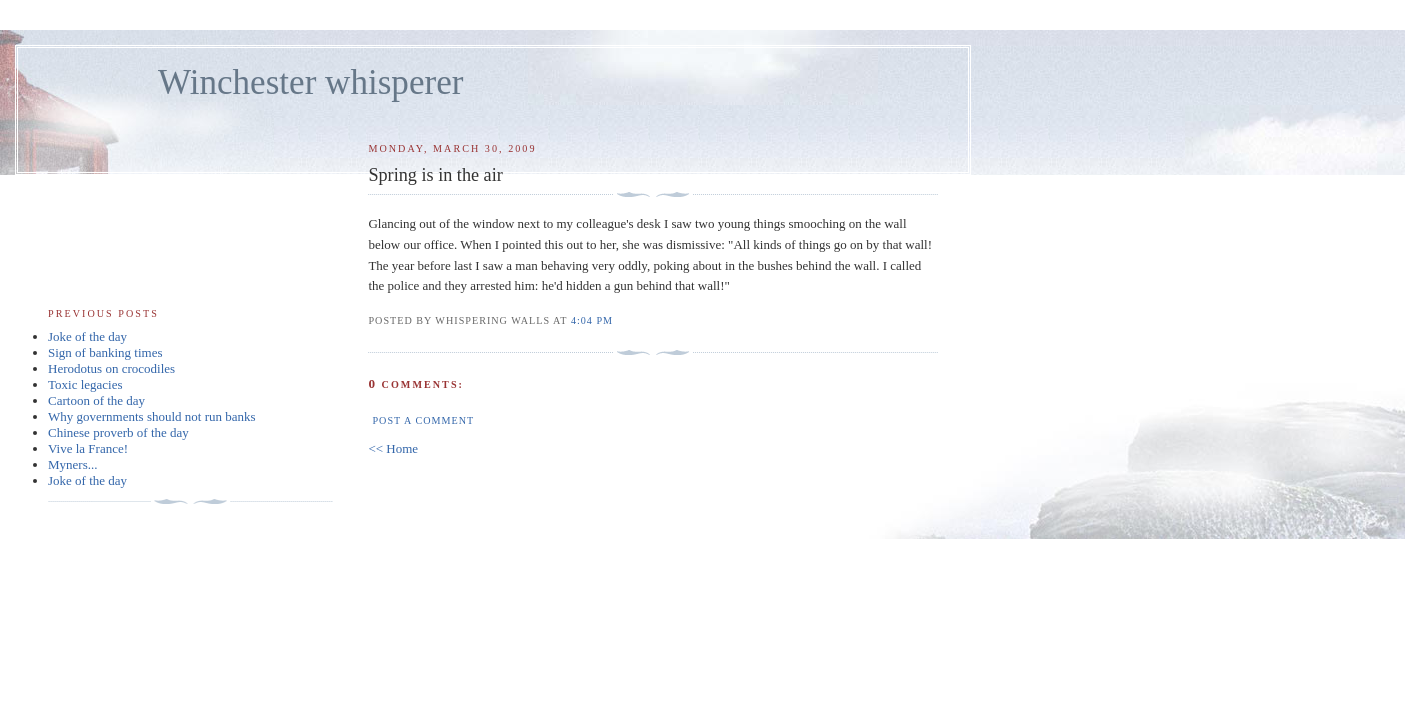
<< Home (393, 448)
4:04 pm (592, 320)
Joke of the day (87, 336)
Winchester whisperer (310, 82)
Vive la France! (88, 448)
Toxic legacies (85, 384)
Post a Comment (423, 420)
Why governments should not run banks (152, 416)
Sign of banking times (105, 352)
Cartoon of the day (96, 400)
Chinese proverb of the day (118, 432)
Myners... (72, 464)
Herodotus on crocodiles (111, 368)
